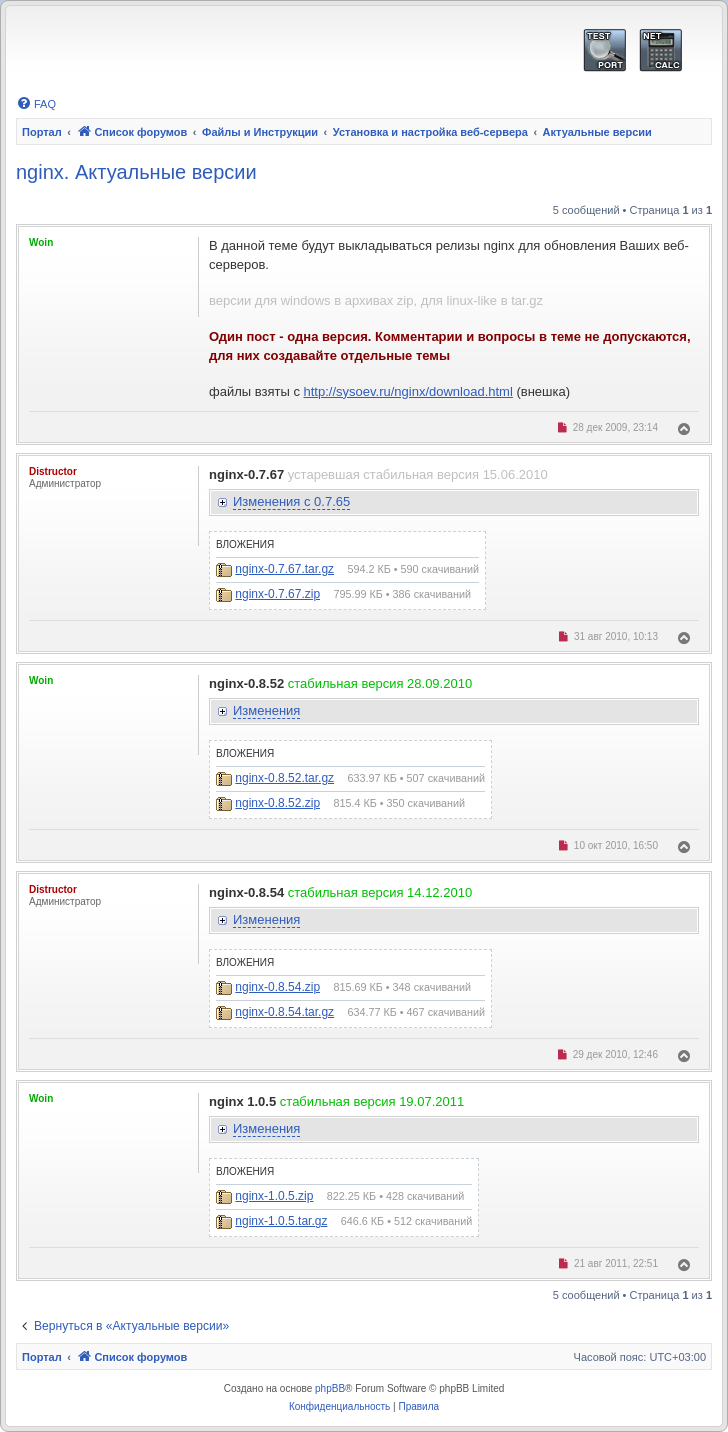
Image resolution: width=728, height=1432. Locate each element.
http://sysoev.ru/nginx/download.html (408, 391)
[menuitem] (36, 104)
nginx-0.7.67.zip (277, 594)
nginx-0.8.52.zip (277, 803)
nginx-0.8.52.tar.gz (284, 778)
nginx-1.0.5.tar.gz (281, 1221)
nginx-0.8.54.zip (277, 987)
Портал (42, 132)
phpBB (330, 1388)
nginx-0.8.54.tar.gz (284, 1012)
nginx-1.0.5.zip (274, 1196)
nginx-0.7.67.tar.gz (284, 569)
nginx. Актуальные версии (136, 172)
